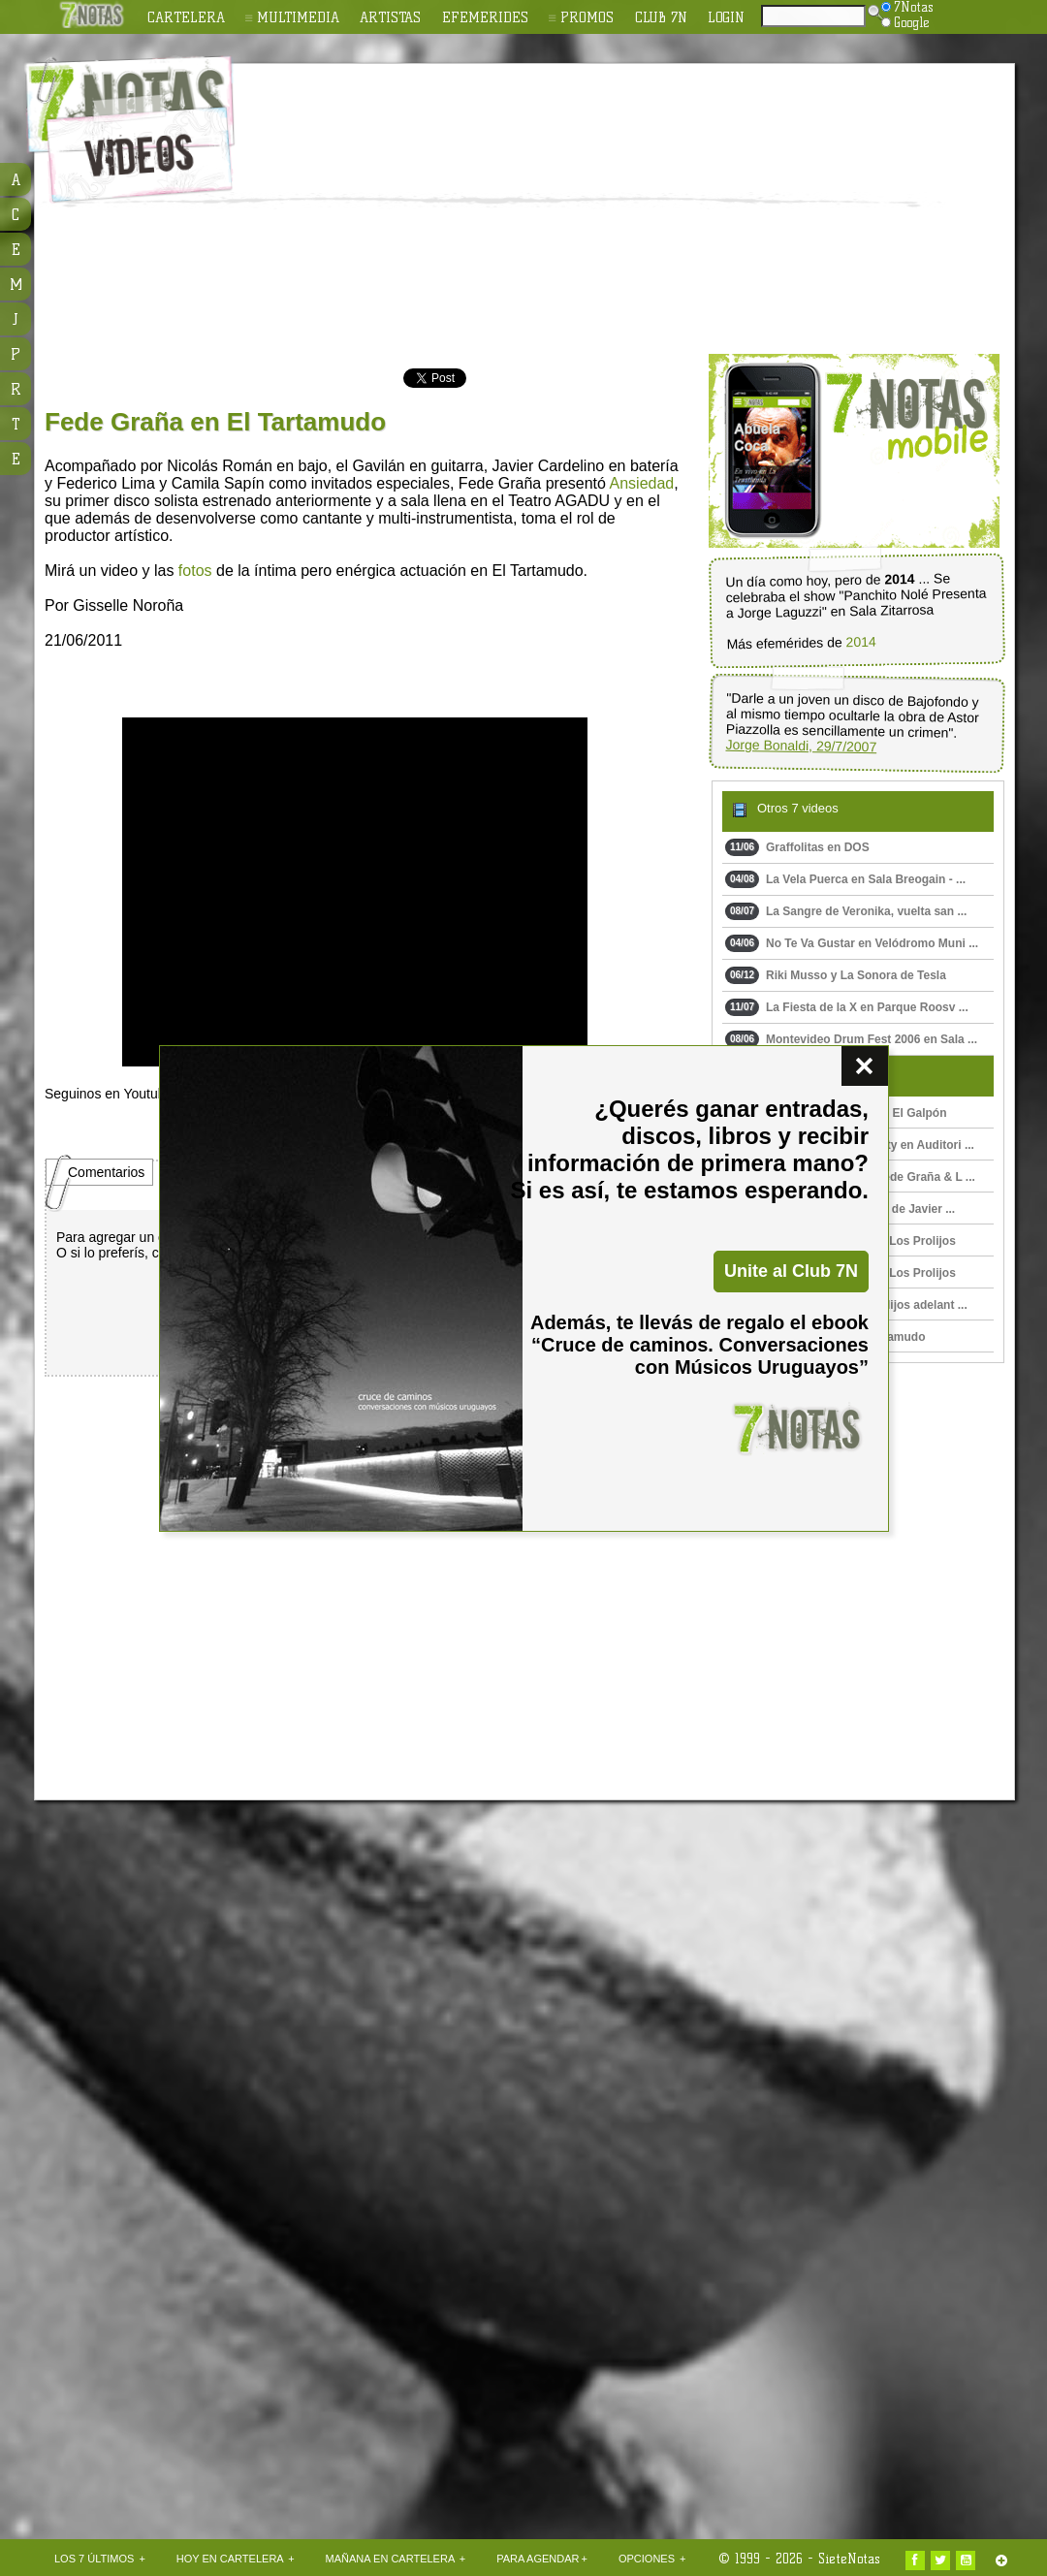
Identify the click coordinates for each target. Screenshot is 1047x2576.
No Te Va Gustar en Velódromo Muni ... (851, 943)
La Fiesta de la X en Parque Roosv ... (846, 1007)
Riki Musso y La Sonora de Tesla (835, 975)
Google (905, 22)
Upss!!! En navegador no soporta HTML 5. (354, 891)
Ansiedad (642, 483)
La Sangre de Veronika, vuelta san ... (846, 911)
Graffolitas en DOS (797, 847)
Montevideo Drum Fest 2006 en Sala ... (851, 1039)
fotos (195, 570)
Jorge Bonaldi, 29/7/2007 (800, 746)
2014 (860, 642)
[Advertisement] (469, 209)
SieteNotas (849, 2558)
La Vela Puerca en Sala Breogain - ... (845, 879)
